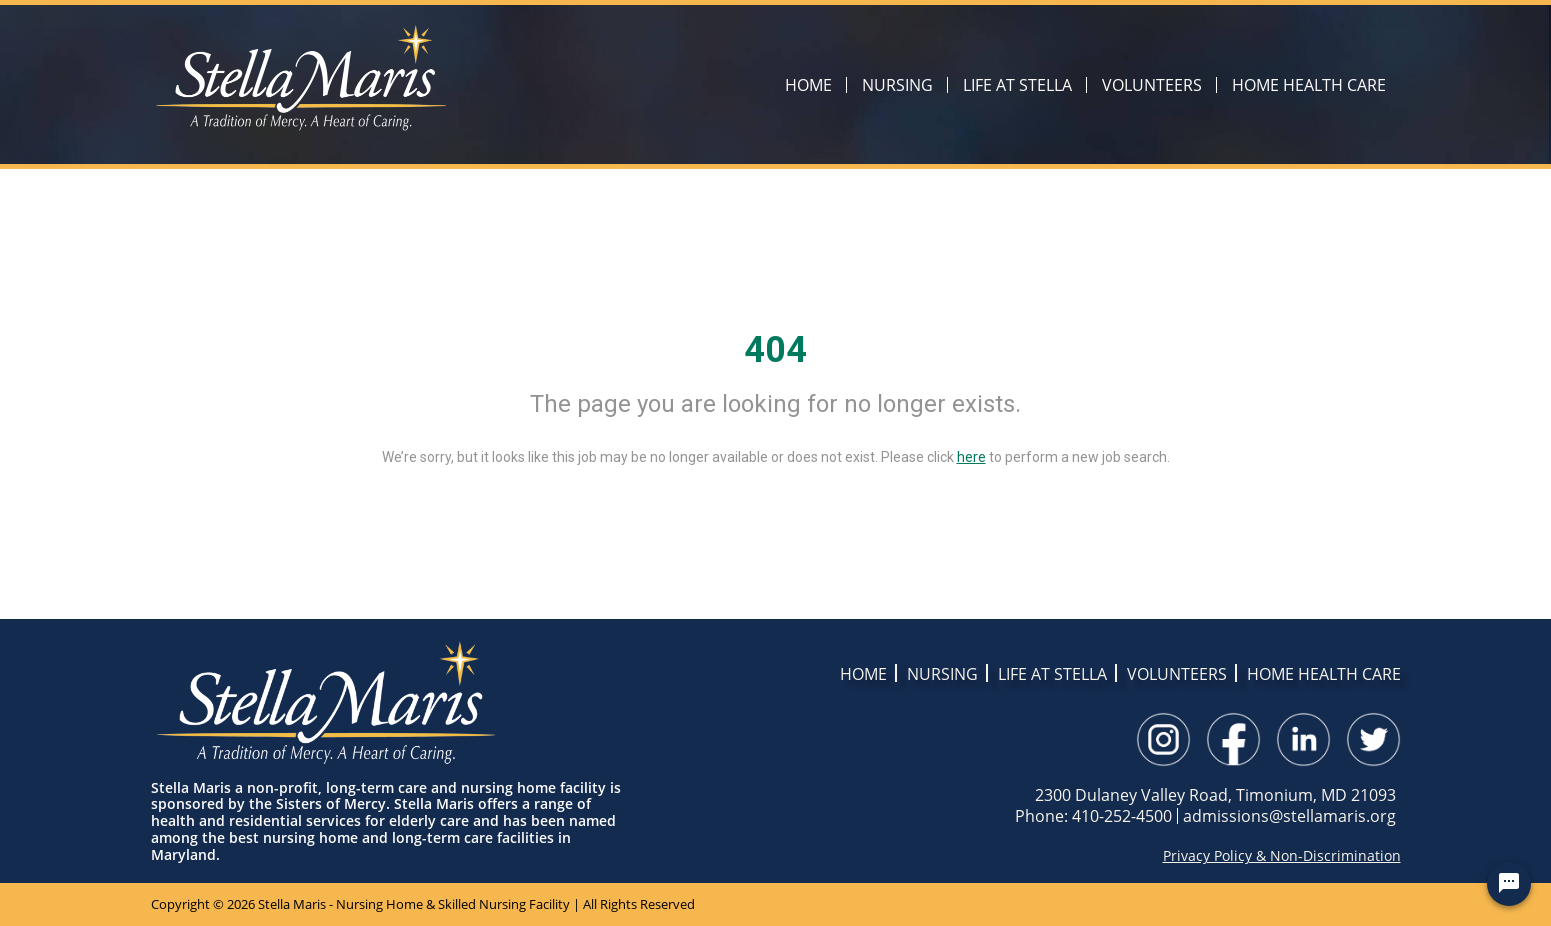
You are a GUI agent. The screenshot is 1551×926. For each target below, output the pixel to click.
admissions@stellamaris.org (1289, 816)
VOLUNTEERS (1152, 85)
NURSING (897, 85)
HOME (808, 85)
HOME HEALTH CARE (1309, 85)
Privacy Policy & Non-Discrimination (1282, 856)
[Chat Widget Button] (1509, 884)
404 (775, 350)
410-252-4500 (1122, 816)
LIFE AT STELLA (1017, 85)
